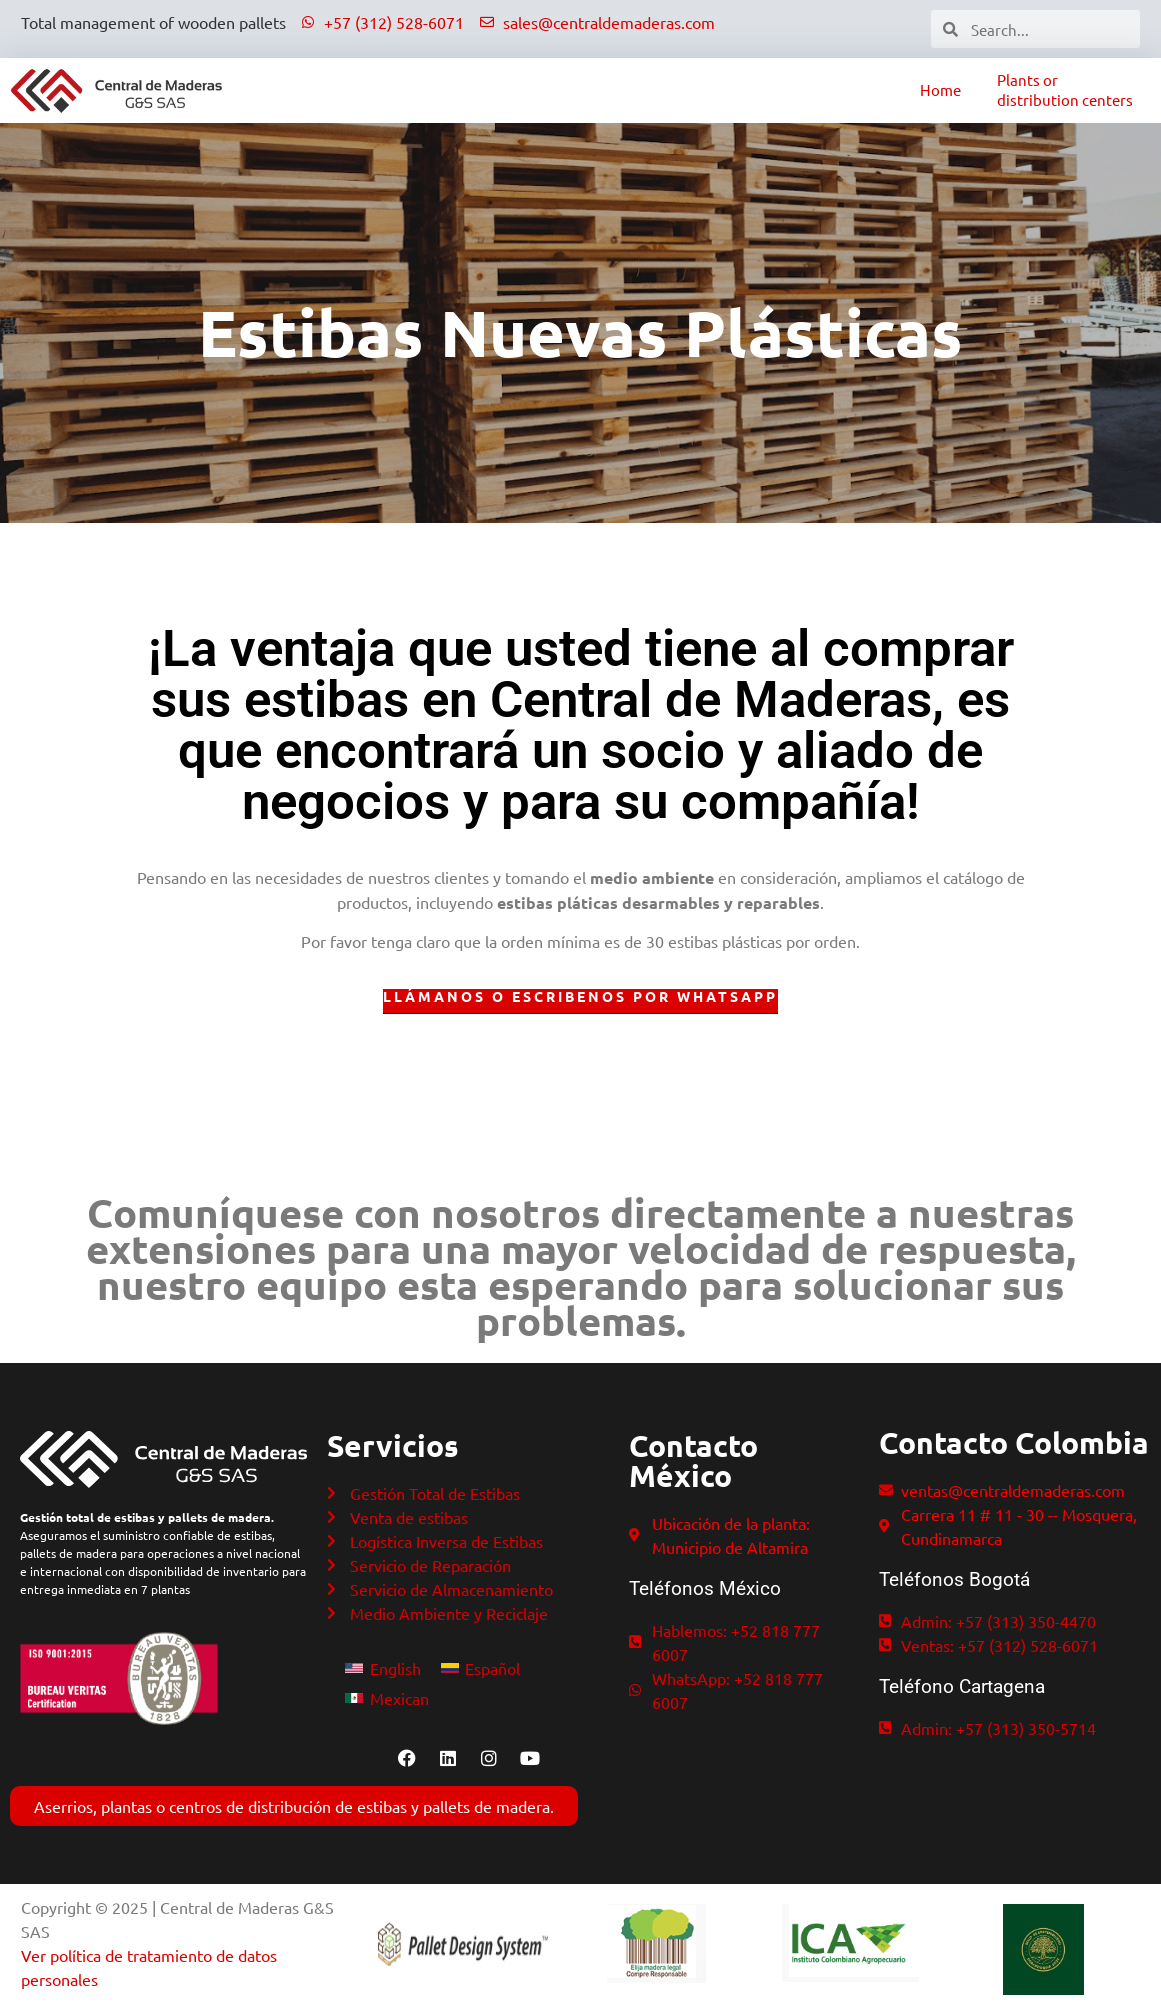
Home (940, 89)
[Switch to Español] (480, 1668)
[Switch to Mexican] (386, 1697)
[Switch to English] (382, 1668)
